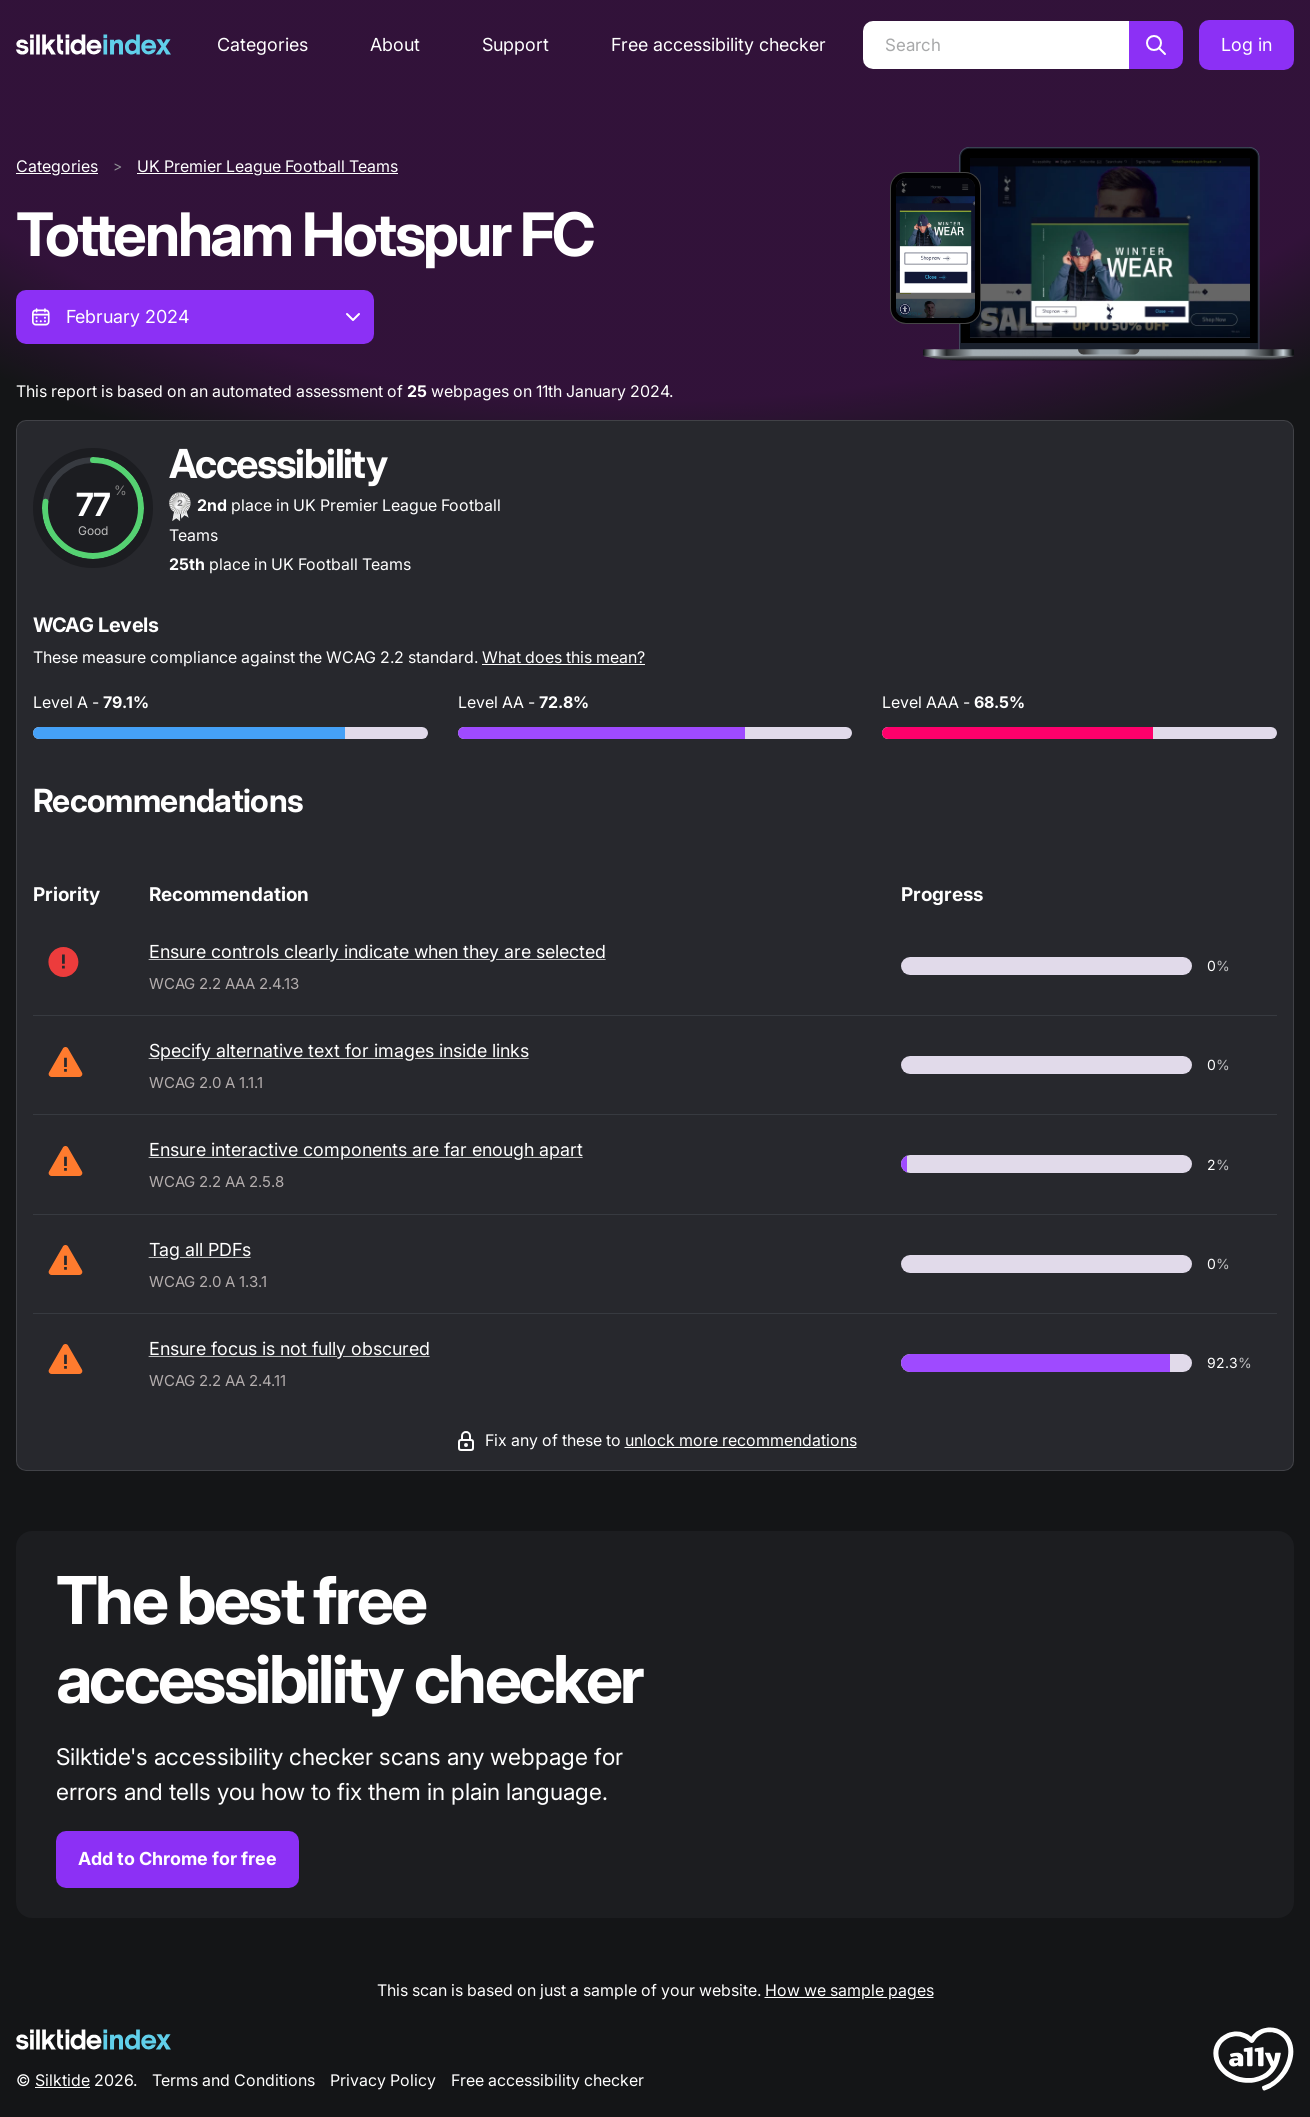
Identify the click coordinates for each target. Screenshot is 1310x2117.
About (395, 44)
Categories (262, 44)
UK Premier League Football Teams (267, 166)
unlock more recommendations (741, 1440)
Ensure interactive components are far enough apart (366, 1149)
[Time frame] (195, 317)
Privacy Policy (383, 2080)
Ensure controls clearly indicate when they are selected (377, 951)
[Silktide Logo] (93, 2039)
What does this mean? (563, 657)
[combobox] (195, 317)
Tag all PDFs (200, 1249)
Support (515, 44)
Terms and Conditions (233, 2080)
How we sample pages (849, 1990)
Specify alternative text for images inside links (339, 1050)
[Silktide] (93, 44)
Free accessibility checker (718, 44)
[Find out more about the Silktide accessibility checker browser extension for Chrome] (655, 1724)
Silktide (62, 2080)
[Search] (996, 45)
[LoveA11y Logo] (1253, 2062)
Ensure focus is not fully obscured (289, 1348)
